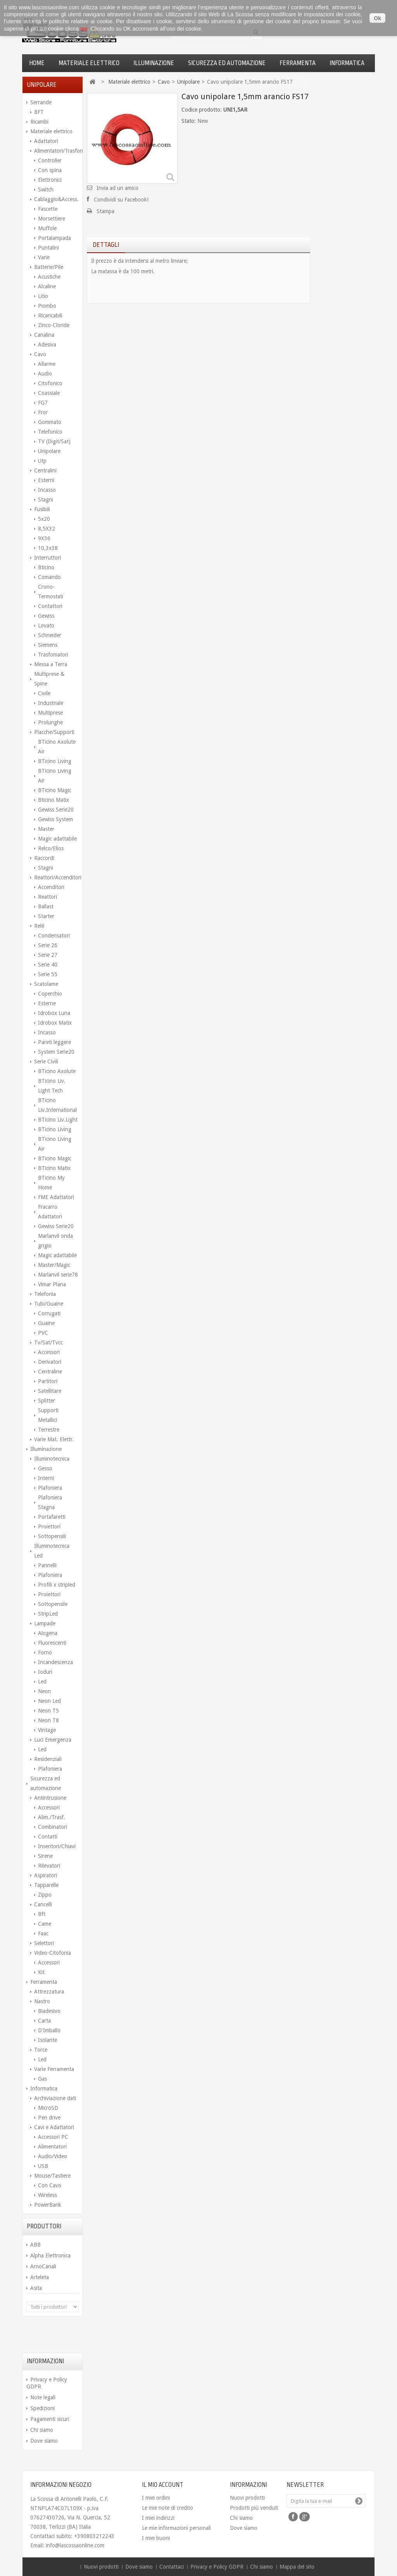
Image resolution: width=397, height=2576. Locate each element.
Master (46, 829)
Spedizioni (42, 2408)
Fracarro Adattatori (50, 1212)
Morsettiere (51, 218)
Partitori (47, 1381)
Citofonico (50, 383)
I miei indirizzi (158, 2518)
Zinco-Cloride (53, 325)
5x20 (44, 519)
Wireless (47, 2195)
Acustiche (49, 277)
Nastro (42, 2001)
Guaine (46, 1323)
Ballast (46, 906)
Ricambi (39, 122)
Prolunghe (50, 722)
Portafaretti (52, 1517)
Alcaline (47, 286)
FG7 (43, 403)
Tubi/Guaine (48, 1304)
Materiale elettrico (89, 63)
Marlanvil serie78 (58, 1275)
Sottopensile (52, 1604)
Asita (36, 2288)
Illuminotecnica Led (51, 1551)
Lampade (44, 1623)
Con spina (50, 170)
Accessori (49, 1352)
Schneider (49, 635)
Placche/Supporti (54, 732)
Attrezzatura (49, 1991)
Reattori (47, 897)
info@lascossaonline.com (75, 2545)
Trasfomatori (53, 654)
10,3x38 (48, 548)
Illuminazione (153, 63)
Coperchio (50, 994)
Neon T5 (48, 1711)
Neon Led (49, 1701)
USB (43, 2166)
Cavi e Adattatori (54, 2127)
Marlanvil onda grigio (55, 1241)
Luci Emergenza (52, 1740)
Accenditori (51, 887)
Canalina (44, 335)
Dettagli (106, 244)
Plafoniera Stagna (50, 1502)
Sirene (45, 1856)
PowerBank (47, 2205)
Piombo (47, 306)
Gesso (45, 1468)
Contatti (47, 1836)
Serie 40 (47, 964)
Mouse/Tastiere (52, 2176)
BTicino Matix (54, 1168)
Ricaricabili (50, 315)
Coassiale (49, 393)
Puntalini (48, 248)
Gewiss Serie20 (56, 809)
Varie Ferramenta (54, 2069)
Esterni (46, 480)
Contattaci (172, 2567)
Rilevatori (49, 1866)
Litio (43, 296)
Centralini (45, 470)
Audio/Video (52, 2156)
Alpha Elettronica (50, 2255)
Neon (44, 1691)
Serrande (41, 102)
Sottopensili (52, 1536)
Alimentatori (52, 2147)
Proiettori (49, 1526)
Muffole (47, 228)
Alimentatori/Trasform (56, 151)
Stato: (188, 121)
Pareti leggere (54, 1042)
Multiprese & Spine (49, 679)
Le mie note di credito (167, 2508)
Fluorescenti (52, 1643)
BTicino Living (54, 761)
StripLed (48, 1614)
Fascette (47, 209)
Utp (42, 461)
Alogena (47, 1633)
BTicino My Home (51, 1183)
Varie (44, 257)
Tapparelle (46, 1885)
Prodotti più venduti (254, 2508)
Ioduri (45, 1672)
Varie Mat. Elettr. (54, 1439)
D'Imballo (49, 2030)
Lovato (46, 625)
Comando (49, 577)
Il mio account (162, 2484)
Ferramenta (298, 63)
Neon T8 (48, 1720)
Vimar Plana (52, 1284)
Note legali (42, 2397)
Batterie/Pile (48, 267)
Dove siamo (44, 2441)
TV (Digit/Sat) (54, 441)
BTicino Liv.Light (58, 1120)
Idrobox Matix (55, 1023)
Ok (377, 18)
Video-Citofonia (52, 1953)
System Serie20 (56, 1052)
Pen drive (49, 2117)
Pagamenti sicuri (49, 2419)
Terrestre (48, 1430)
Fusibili (42, 509)
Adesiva (47, 344)
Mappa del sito (297, 2567)
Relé (39, 926)
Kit (41, 1972)
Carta (44, 2021)
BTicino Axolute (57, 1071)
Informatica (347, 63)
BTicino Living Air (54, 776)
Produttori (44, 2226)
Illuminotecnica (51, 1459)
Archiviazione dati (55, 2098)
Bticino (46, 567)
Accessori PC (53, 2137)
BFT (39, 112)
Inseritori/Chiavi (57, 1846)
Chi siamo (41, 2430)
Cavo (40, 354)
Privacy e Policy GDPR (217, 2567)
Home (37, 63)
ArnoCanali (43, 2266)
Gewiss (46, 616)
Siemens (47, 645)
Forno (45, 1652)
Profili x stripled (56, 1585)
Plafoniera (50, 1488)
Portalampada (54, 238)
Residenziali (48, 1759)
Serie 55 (47, 974)
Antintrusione (50, 1798)
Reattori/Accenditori (56, 877)
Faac (43, 1933)
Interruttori (47, 558)
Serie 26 (47, 945)
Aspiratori (45, 1875)
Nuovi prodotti (247, 2498)
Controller (50, 160)
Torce (40, 2050)
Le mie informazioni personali (176, 2528)
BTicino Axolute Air (57, 747)
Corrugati (49, 1313)
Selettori (44, 1943)
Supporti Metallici (48, 1415)
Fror (43, 412)
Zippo (45, 1895)
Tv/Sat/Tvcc (48, 1342)
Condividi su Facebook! (121, 199)
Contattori (50, 606)
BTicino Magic (54, 790)
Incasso (47, 490)
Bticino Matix (53, 800)
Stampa (105, 211)
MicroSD (48, 2108)
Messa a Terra (50, 664)
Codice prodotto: (201, 110)
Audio (45, 373)
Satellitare (49, 1391)
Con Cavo (49, 2185)
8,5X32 (46, 529)
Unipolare (49, 451)
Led (42, 1681)
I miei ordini (156, 2498)
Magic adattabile (57, 839)
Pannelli (47, 1565)
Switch (46, 189)
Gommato (49, 422)
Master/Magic (54, 1265)
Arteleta (39, 2277)
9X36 (44, 538)
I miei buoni (156, 2538)
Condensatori (54, 935)
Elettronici (50, 180)
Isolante (47, 2040)
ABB (35, 2245)
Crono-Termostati (50, 592)
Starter (46, 916)
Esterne (47, 1003)
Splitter (46, 1400)
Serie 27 (47, 955)
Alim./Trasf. (51, 1817)
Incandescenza (55, 1662)
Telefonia (45, 1294)
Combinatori (52, 1827)
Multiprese (50, 713)
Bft (41, 1914)
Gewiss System (55, 819)
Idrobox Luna (54, 1013)
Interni (46, 1478)
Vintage (47, 1730)
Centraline (50, 1371)
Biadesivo (49, 2011)
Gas (42, 2079)
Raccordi (44, 858)
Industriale (50, 703)
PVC (43, 1333)
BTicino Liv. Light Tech (52, 1086)
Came (44, 1924)
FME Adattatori (56, 1197)
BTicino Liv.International (57, 1105)
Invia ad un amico (117, 188)
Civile (44, 693)
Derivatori (49, 1362)
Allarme (46, 364)
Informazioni (45, 2361)
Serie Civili (46, 1061)
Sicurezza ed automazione (227, 63)
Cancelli (43, 1904)
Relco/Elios (51, 848)
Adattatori (46, 141)
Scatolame (46, 984)
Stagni (45, 499)
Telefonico (50, 432)
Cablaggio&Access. (56, 199)
